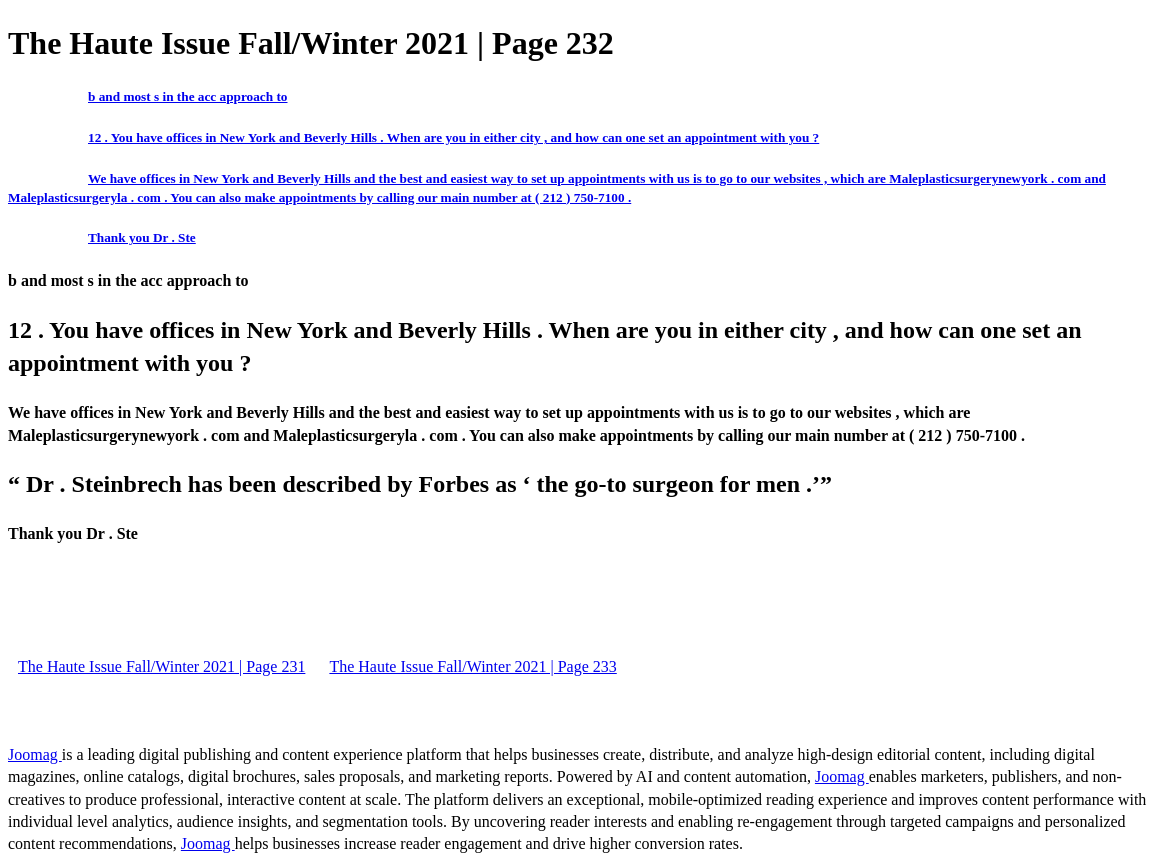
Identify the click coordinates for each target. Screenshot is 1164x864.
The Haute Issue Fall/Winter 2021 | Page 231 (161, 666)
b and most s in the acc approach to (188, 96)
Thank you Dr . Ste (142, 237)
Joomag (35, 754)
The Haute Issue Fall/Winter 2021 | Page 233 (472, 666)
